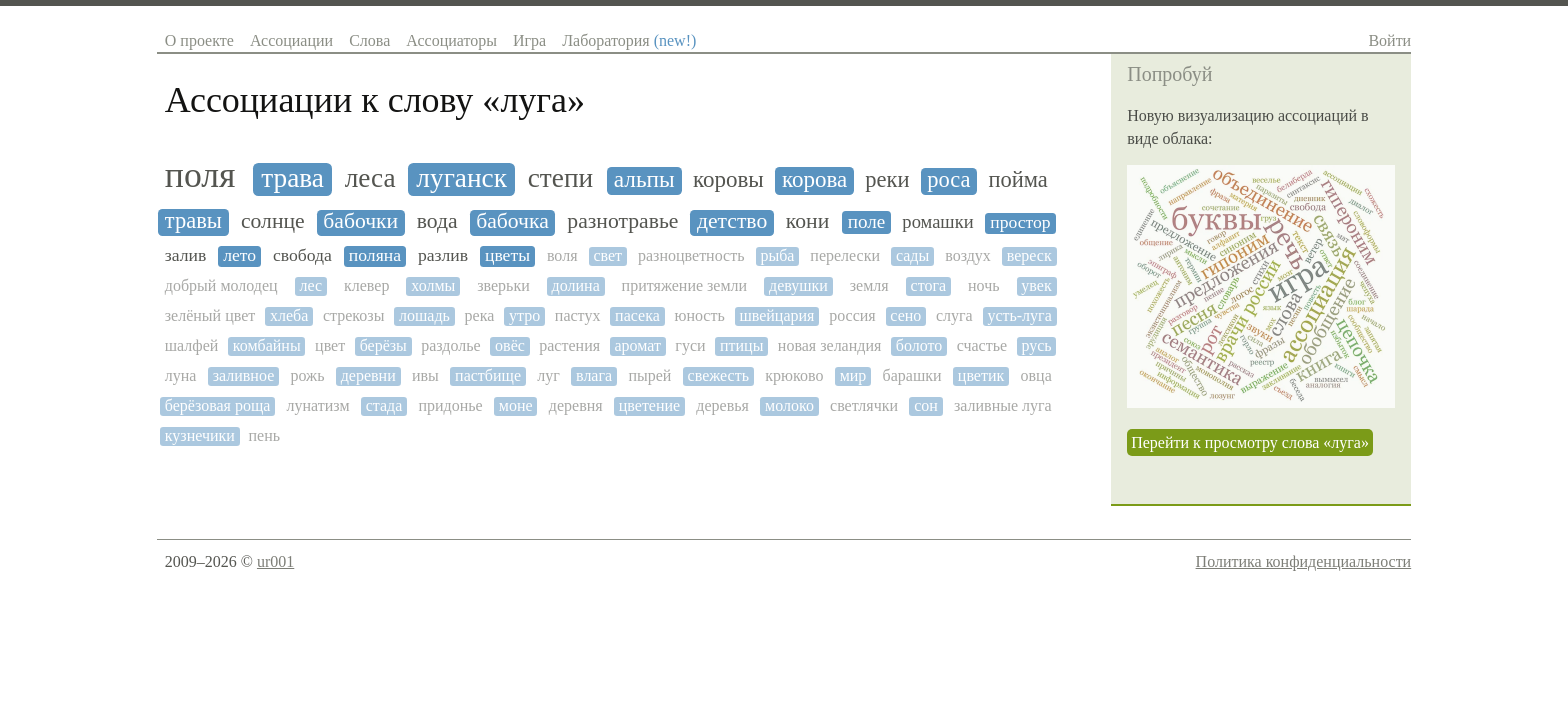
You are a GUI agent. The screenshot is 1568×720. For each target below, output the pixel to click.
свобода (302, 255)
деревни (368, 375)
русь (1036, 345)
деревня (576, 405)
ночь (984, 285)
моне (516, 405)
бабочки (360, 221)
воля (562, 255)
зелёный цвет (210, 315)
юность (699, 315)
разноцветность (691, 255)
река (480, 315)
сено (905, 315)
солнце (273, 221)
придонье (450, 405)
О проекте (199, 40)
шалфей (192, 345)
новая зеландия (830, 345)
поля (200, 175)
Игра (529, 40)
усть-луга (1019, 315)
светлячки (864, 405)
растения (569, 345)
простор (1020, 222)
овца (1036, 375)
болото (919, 345)
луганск (461, 178)
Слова (369, 40)
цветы (507, 255)
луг (548, 375)
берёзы (383, 345)
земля (869, 285)
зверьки (503, 285)
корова (814, 179)
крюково (794, 375)
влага (594, 375)
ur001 (275, 561)
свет (607, 255)
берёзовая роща (218, 405)
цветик (981, 375)
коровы (728, 179)
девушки (798, 285)
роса (948, 180)
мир (853, 375)
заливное (244, 375)
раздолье (450, 345)
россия (852, 315)
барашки (912, 375)
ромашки (937, 222)
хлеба (289, 315)
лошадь (424, 315)
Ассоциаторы (451, 40)
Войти (1389, 40)
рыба (777, 255)
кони (807, 221)
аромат (637, 345)
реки (887, 180)
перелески (845, 255)
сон (926, 405)
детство (732, 221)
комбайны (267, 345)
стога (929, 285)
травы (193, 221)
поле (867, 221)
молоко (789, 405)
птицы (741, 345)
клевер (366, 285)
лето (239, 255)
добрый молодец (221, 285)
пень (264, 435)
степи (560, 178)
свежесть (718, 375)
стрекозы (353, 315)
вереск (1029, 255)
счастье (982, 345)
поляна (375, 255)
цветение (649, 405)
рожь (307, 375)
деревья (722, 405)
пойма (1017, 180)
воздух (968, 255)
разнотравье (622, 221)
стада (384, 405)
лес (311, 285)
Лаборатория (629, 40)
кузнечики (200, 435)
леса (370, 178)
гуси (690, 345)
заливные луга (1003, 405)
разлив (443, 255)
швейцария (776, 315)
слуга (954, 315)
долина (576, 285)
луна (181, 375)
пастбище (488, 375)
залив (186, 255)
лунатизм (318, 405)
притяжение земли (685, 285)
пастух (578, 315)
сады (912, 255)
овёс (510, 345)
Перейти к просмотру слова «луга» (1250, 442)
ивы (425, 375)
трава (292, 178)
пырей (649, 375)
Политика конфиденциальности (1304, 561)
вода (437, 221)
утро (524, 315)
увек (1036, 285)
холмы (433, 285)
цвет (330, 345)
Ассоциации (291, 40)
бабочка (512, 221)
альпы (644, 179)
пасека (637, 315)
